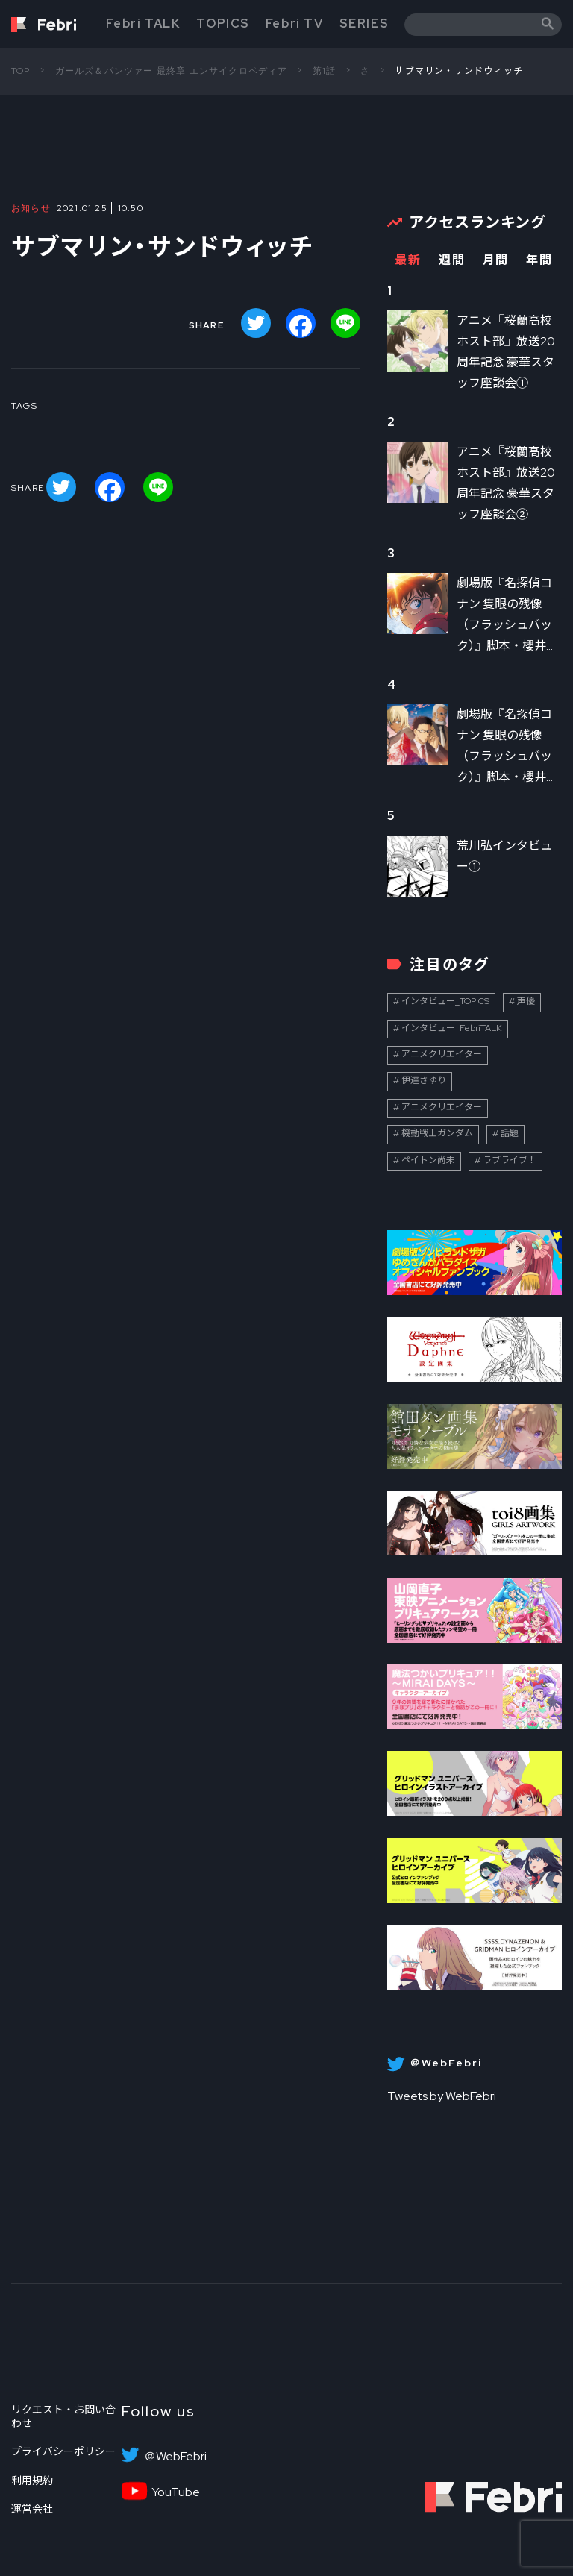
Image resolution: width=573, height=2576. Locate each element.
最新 (408, 260)
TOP (21, 71)
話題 (510, 1133)
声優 (526, 1001)
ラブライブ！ (509, 1160)
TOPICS (223, 23)
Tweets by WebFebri (441, 2096)
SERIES (364, 23)
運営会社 (32, 2509)
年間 (539, 260)
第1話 (324, 71)
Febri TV (295, 23)
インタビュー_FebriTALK (451, 1028)
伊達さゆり (423, 1080)
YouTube (175, 2492)
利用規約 (32, 2480)
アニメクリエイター (441, 1054)
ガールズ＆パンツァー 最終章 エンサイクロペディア (171, 71)
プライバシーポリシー (63, 2451)
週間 (452, 260)
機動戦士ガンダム (437, 1133)
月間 (496, 260)
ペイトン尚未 (428, 1160)
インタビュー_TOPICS (445, 1001)
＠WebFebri (175, 2456)
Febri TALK (143, 23)
